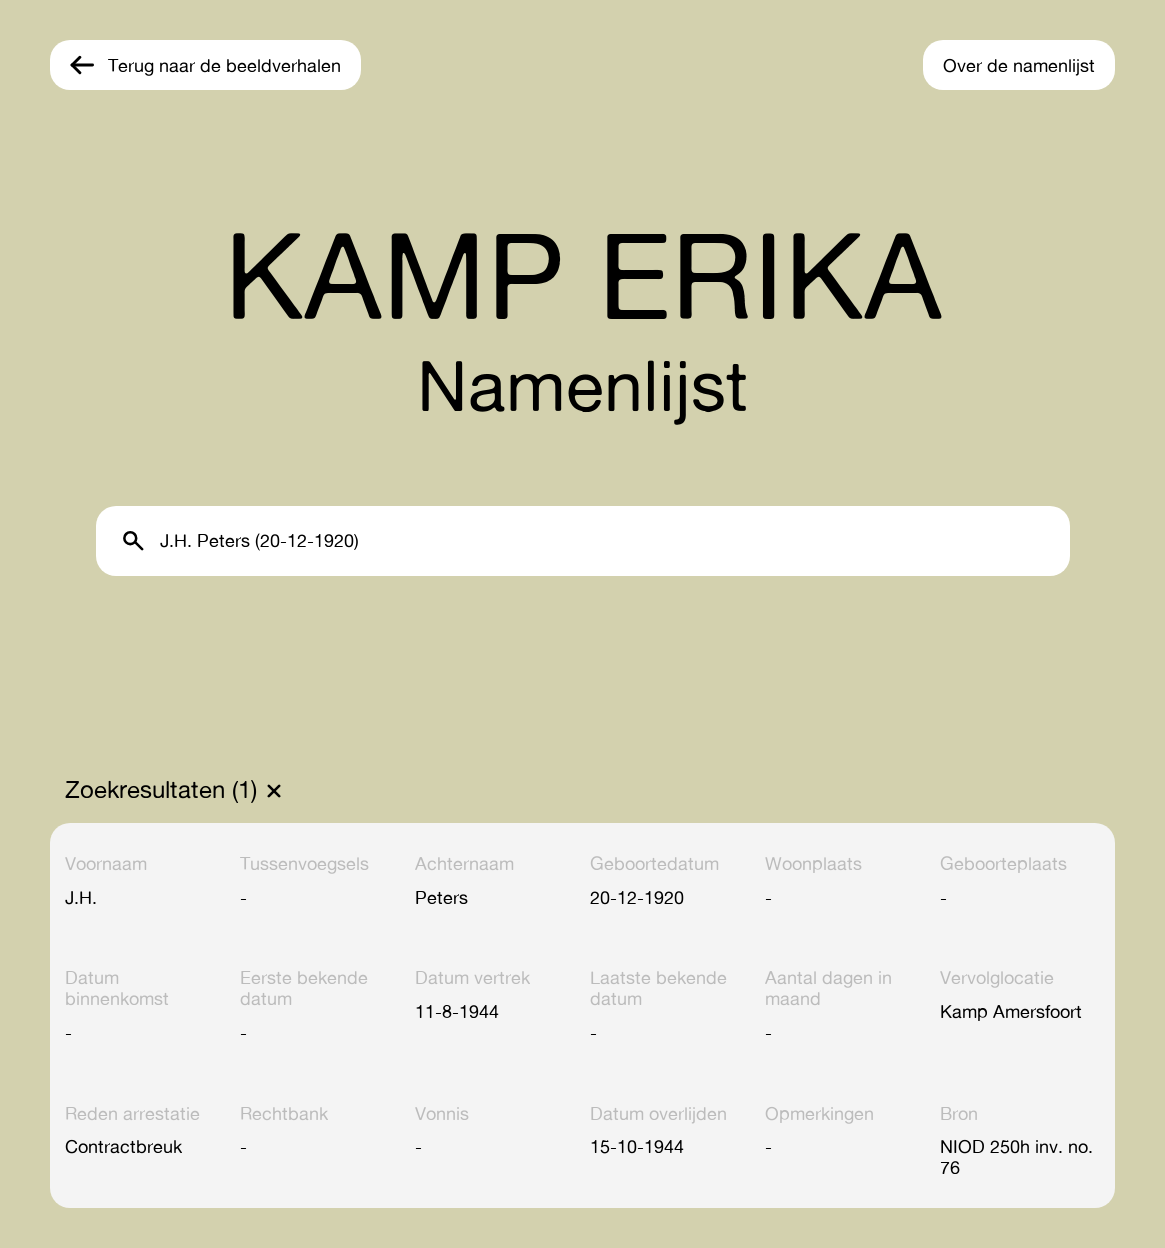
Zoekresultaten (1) (161, 790)
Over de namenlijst (1019, 65)
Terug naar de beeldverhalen (224, 65)
